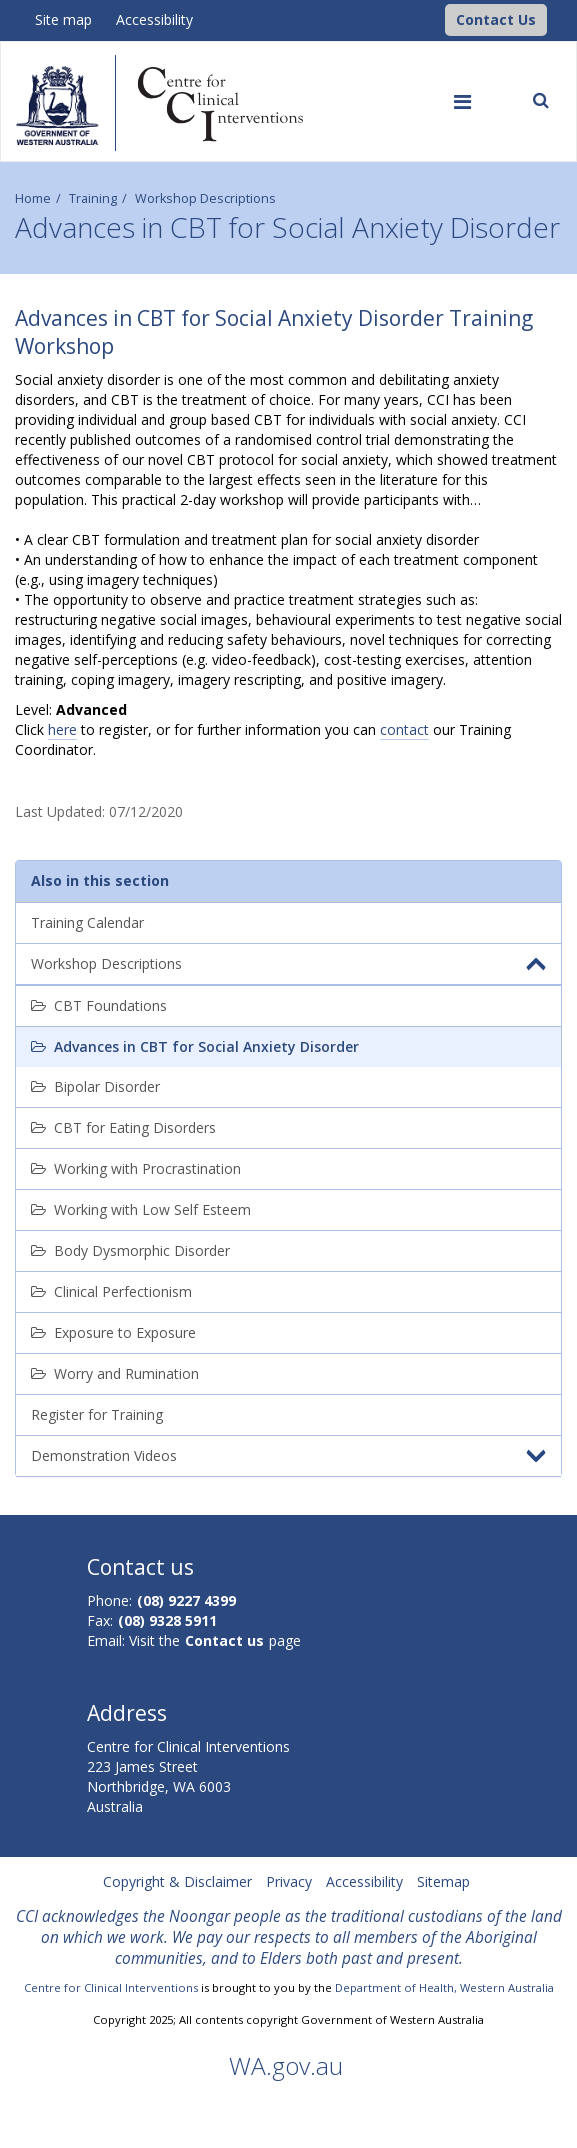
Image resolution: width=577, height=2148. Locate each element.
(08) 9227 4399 (186, 1600)
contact (404, 729)
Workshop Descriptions (205, 198)
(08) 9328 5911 (167, 1620)
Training (93, 198)
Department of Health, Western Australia (444, 1987)
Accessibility (154, 19)
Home (33, 198)
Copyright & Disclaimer (177, 1881)
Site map (63, 19)
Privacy (289, 1881)
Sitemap (443, 1881)
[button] (496, 20)
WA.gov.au (286, 2065)
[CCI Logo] (440, 18)
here (62, 729)
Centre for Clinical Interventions (111, 1987)
